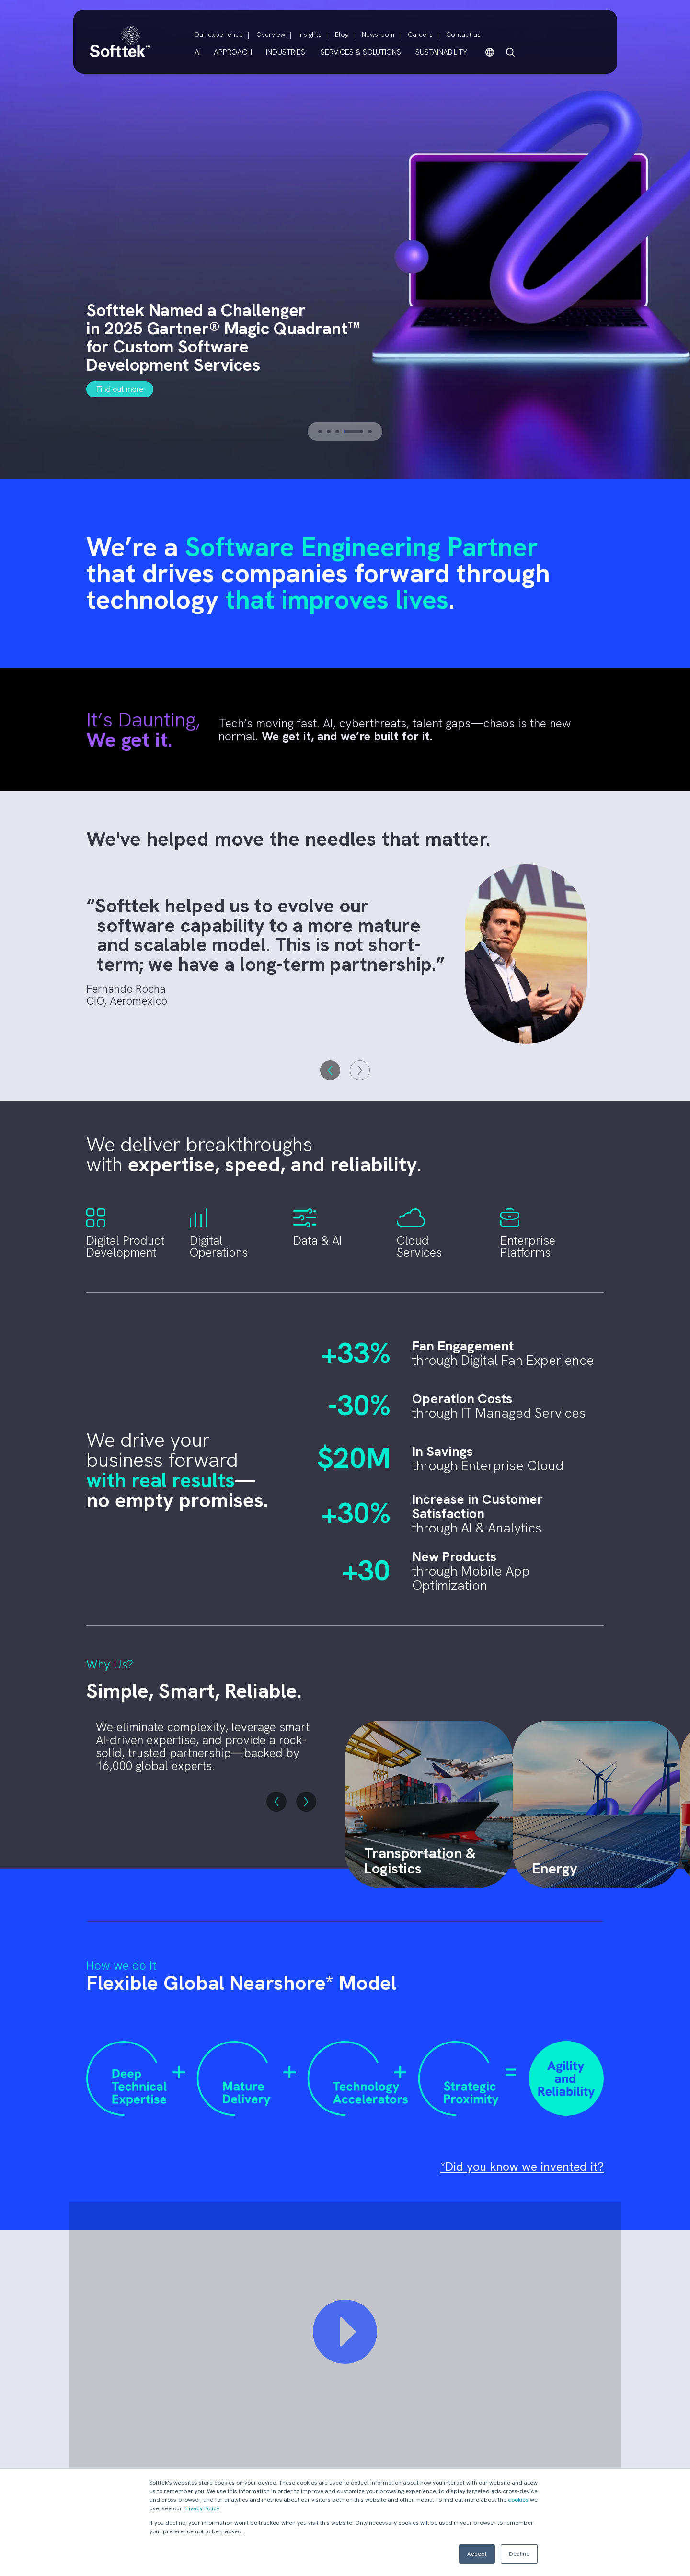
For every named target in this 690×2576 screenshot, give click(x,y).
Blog (341, 34)
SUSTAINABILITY (441, 52)
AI (198, 52)
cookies (518, 2500)
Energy (554, 1868)
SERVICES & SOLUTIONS (361, 52)
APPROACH (233, 52)
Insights (310, 34)
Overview (270, 34)
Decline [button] (519, 2554)
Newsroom (378, 34)
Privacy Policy (201, 2508)
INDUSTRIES (285, 52)
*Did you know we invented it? (522, 2167)
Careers (420, 34)
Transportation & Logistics (420, 1861)
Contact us (463, 34)
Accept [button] (477, 2554)
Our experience (218, 34)
